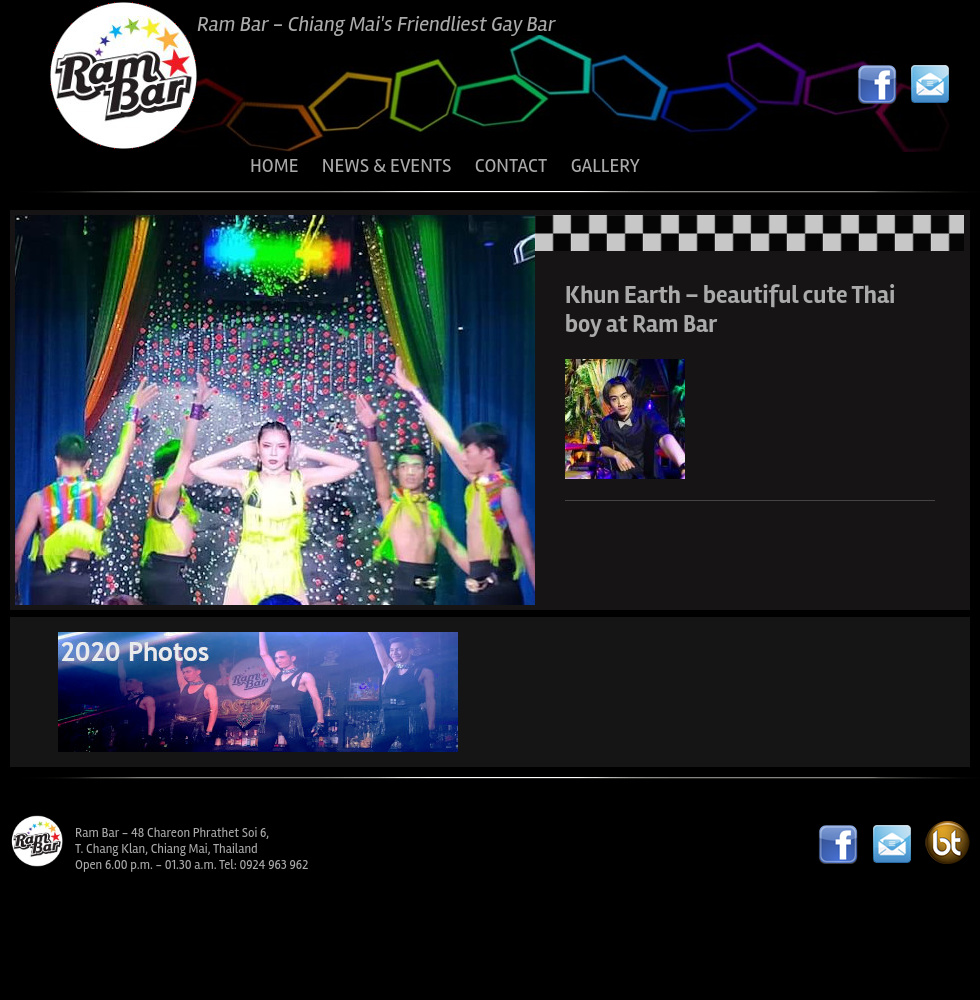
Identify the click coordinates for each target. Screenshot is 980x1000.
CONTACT (511, 166)
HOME (274, 166)
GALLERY (605, 166)
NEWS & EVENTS (387, 166)
